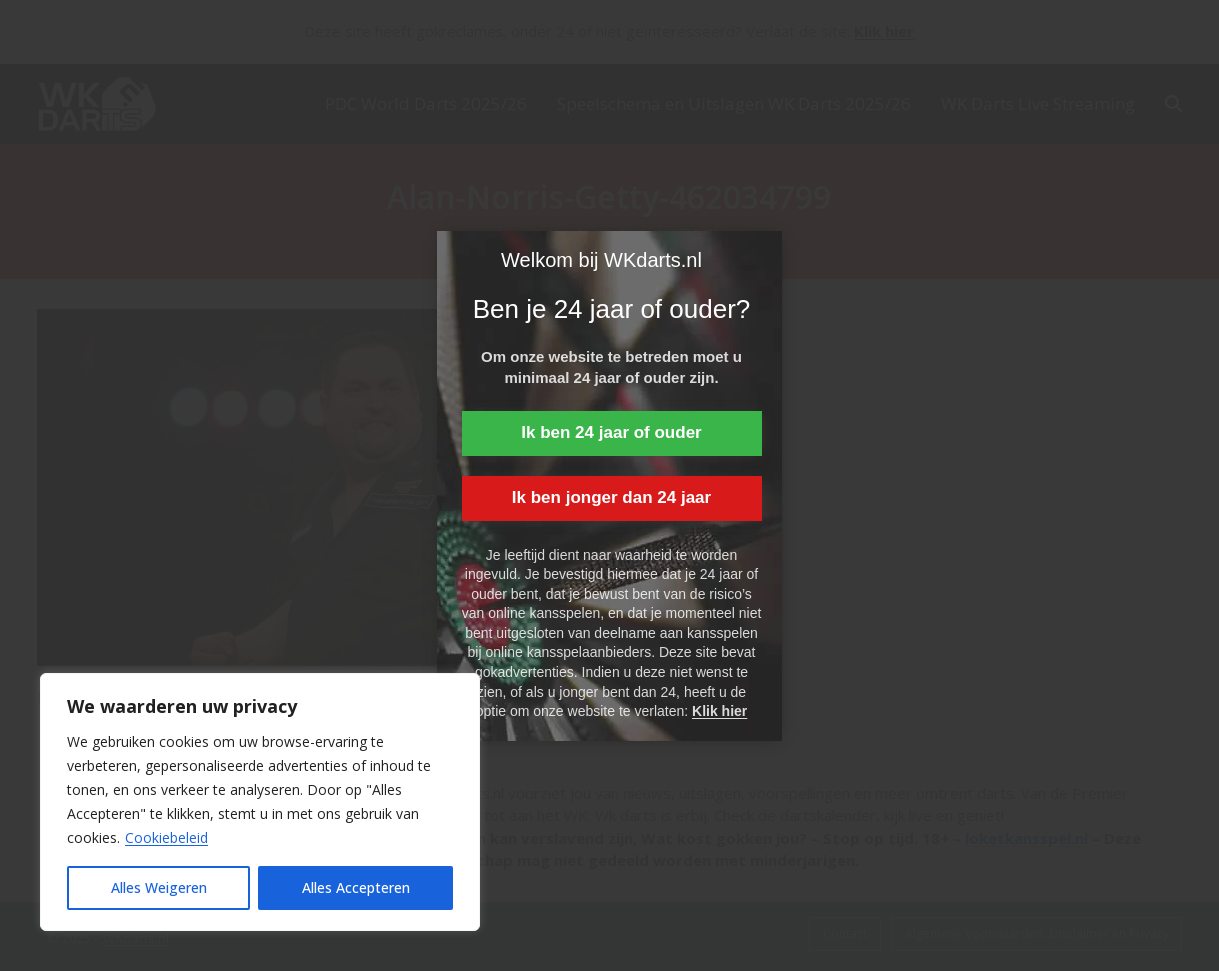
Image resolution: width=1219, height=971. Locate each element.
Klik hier (719, 711)
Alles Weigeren (159, 887)
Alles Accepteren (356, 887)
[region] (260, 802)
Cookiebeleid (166, 837)
